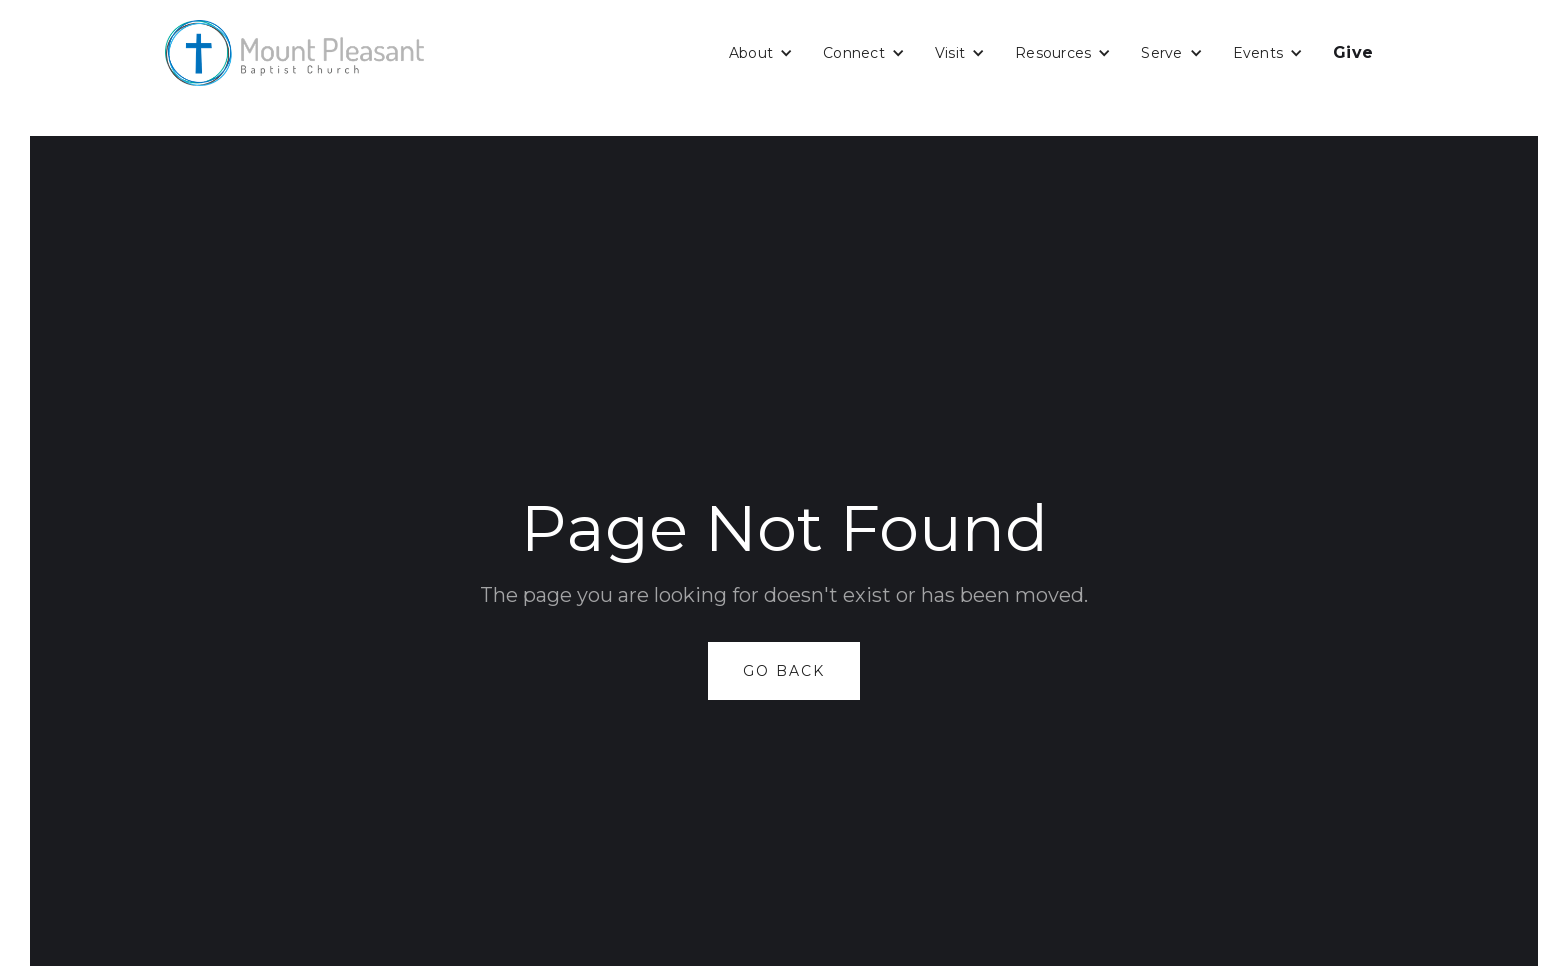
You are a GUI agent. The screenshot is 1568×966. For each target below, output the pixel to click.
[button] (761, 53)
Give (1353, 52)
